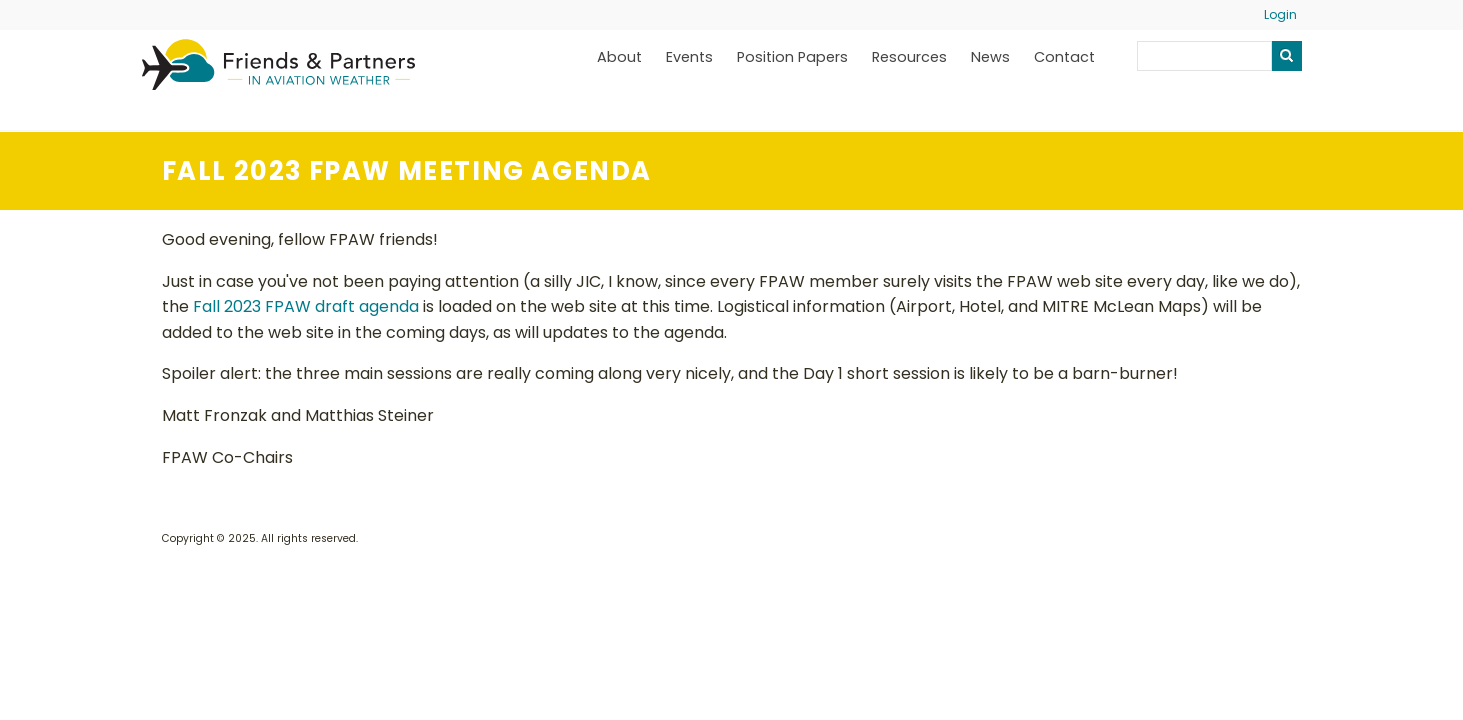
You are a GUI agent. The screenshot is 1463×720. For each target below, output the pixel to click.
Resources (909, 57)
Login (1280, 14)
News (990, 57)
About (619, 57)
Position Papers (792, 57)
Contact (1064, 57)
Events (689, 57)
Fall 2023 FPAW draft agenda (306, 306)
